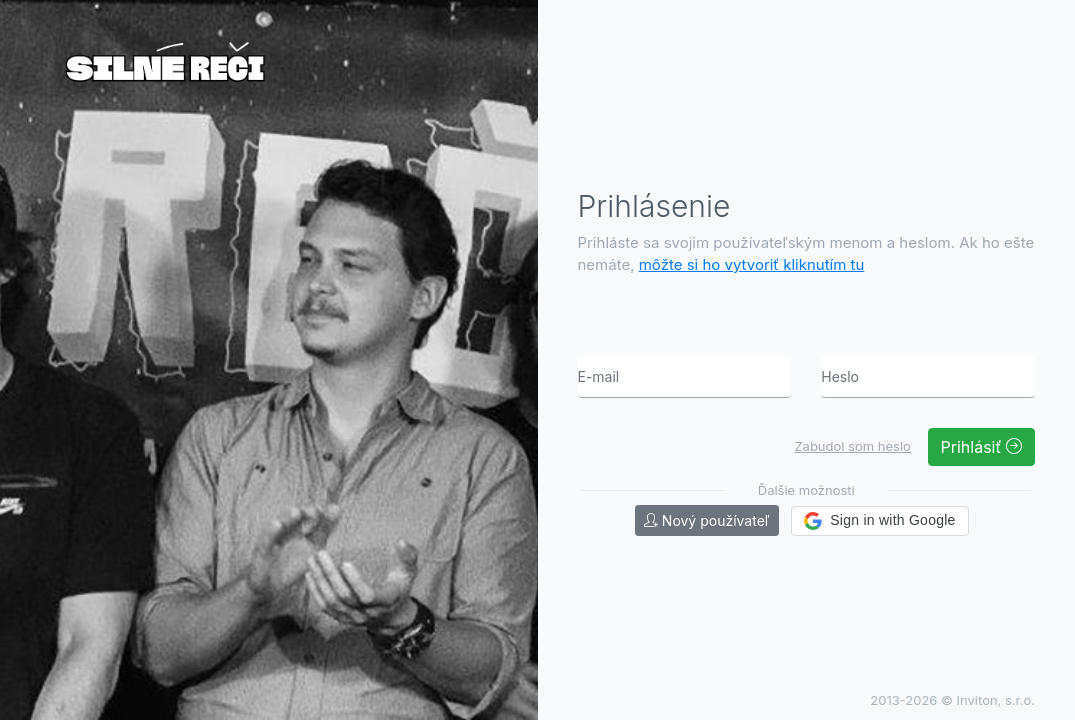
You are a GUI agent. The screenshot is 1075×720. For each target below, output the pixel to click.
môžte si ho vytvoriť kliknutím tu (752, 264)
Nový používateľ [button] (707, 520)
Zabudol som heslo (852, 446)
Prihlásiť (981, 447)
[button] (879, 521)
